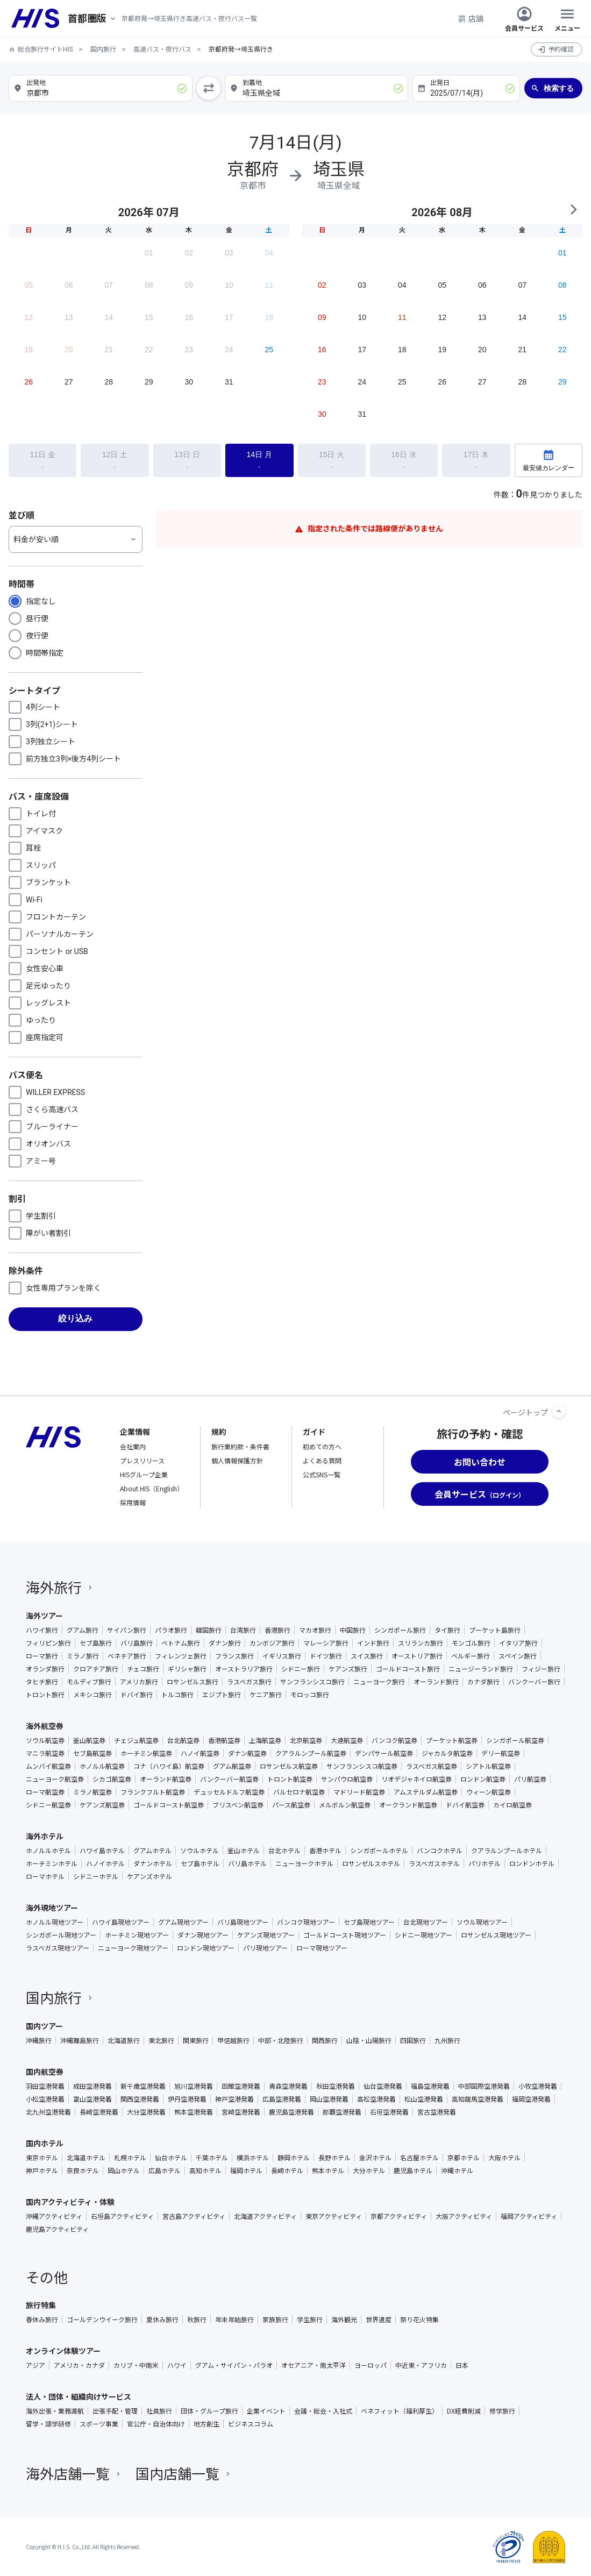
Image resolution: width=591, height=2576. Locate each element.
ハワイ (177, 2365)
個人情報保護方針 (237, 1460)
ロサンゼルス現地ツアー (496, 1935)
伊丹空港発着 (187, 2099)
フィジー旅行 (541, 1668)
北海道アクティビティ (265, 2216)
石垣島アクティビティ (122, 2216)
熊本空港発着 (193, 2112)
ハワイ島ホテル (102, 1850)
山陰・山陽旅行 (368, 2040)
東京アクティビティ (333, 2216)
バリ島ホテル (247, 1863)
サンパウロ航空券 (347, 1779)
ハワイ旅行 (42, 1630)
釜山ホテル (243, 1850)
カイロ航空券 (512, 1805)
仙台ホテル (171, 2157)
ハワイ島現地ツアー (120, 1922)
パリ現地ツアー (265, 1948)
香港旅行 (277, 1630)
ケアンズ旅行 (348, 1668)
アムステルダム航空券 (426, 1792)
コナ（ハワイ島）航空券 (168, 1766)
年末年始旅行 (234, 2319)
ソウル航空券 (45, 1740)
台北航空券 (183, 1740)
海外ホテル (44, 1836)
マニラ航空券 (45, 1753)
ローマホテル (45, 1876)
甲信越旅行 (233, 2040)
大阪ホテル (504, 2157)
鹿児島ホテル (413, 2170)
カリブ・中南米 (136, 2365)
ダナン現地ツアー (203, 1935)
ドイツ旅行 (326, 1656)
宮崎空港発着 (241, 2112)
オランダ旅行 (45, 1668)
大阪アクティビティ (464, 2216)
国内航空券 (44, 2071)
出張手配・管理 (115, 2411)
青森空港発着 (288, 2086)
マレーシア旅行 (325, 1643)
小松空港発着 (45, 2099)
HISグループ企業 (144, 1474)
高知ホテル (205, 2170)
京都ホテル (463, 2157)
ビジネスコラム (250, 2424)
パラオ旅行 (171, 1630)
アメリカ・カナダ (79, 2365)
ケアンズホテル (149, 1876)
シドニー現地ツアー (423, 1935)
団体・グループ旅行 (209, 2411)
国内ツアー (44, 2025)
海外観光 (344, 2319)
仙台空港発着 (383, 2086)
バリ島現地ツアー (242, 1922)
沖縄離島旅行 (79, 2040)
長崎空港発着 (99, 2112)
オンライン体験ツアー (63, 2350)
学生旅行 (310, 2319)
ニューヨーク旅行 (379, 1681)
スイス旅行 (367, 1656)
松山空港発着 (423, 2099)
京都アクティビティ (399, 2216)
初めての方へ (322, 1446)
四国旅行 (413, 2040)
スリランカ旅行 (420, 1643)
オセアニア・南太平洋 (313, 2365)
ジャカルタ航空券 (447, 1753)
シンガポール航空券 (515, 1740)
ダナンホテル (152, 1863)
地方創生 (206, 2424)
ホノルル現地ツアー (54, 1922)
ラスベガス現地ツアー (57, 1948)
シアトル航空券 (488, 1766)
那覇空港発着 (342, 2112)
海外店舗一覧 (74, 2473)
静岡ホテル (293, 2157)
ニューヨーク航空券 (55, 1779)
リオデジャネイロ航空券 (416, 1779)
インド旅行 (373, 1643)
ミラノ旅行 (83, 1656)
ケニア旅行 (266, 1694)
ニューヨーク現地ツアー (133, 1948)
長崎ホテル (287, 2170)
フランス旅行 (234, 1656)
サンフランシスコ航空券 (361, 1766)
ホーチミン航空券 (146, 1753)
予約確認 (561, 49)
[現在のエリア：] (94, 18)
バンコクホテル (439, 1850)
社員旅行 (159, 2411)
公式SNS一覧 (321, 1474)
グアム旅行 (82, 1630)
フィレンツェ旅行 (181, 1656)
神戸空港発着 (234, 2099)
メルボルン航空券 (345, 1805)
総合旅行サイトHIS (45, 49)
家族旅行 (275, 2319)
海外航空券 (44, 1725)
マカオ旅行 (315, 1630)
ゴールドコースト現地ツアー (344, 1935)
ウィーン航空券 (488, 1792)
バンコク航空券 (394, 1740)
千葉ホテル (212, 2157)
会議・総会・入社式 (323, 2411)
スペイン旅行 (518, 1656)
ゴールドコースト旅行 (408, 1668)
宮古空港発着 (436, 2112)
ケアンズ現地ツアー (266, 1935)
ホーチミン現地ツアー (137, 1935)
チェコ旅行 (143, 1668)
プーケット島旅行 (495, 1630)
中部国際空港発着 (484, 2086)
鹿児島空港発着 (291, 2112)
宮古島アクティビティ (193, 2216)
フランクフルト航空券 (152, 1792)
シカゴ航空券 (111, 1779)
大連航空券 (347, 1740)
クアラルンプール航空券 (310, 1753)
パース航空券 (291, 1805)
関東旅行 (196, 2040)
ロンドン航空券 (482, 1779)
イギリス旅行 (281, 1656)
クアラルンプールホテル (506, 1850)
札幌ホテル (130, 2157)
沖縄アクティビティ (54, 2216)
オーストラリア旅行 (244, 1668)
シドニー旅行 (300, 1668)
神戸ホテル (42, 2170)
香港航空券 (224, 1740)
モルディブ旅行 (89, 1681)
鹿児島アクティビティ (57, 2229)
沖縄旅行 (39, 2040)
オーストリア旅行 (417, 1656)
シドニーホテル (95, 1876)
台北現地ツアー (425, 1922)
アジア (35, 2365)
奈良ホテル (83, 2170)
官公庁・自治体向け (156, 2424)
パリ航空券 (530, 1779)
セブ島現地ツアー (369, 1922)
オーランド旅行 (436, 1681)
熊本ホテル (328, 2170)
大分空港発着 (146, 2112)
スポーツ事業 (99, 2424)
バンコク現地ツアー (306, 1922)
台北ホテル (284, 1850)
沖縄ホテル (457, 2170)
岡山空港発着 (329, 2099)
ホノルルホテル (48, 1850)
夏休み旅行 (162, 2319)
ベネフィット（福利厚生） (399, 2411)
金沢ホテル (375, 2157)
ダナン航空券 (247, 1753)
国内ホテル (44, 2143)
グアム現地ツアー (183, 1922)
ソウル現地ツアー (482, 1922)
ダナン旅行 (225, 1643)
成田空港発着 (92, 2086)
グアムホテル (152, 1850)
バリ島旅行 (136, 1643)
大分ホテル (369, 2170)
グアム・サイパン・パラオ (234, 2365)
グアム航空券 (232, 1766)
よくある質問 (322, 1460)
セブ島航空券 (92, 1753)
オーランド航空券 (165, 1779)
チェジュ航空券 (136, 1740)
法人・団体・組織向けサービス (78, 2396)
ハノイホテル (105, 1863)
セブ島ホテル (200, 1863)
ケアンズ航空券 (102, 1805)
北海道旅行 (124, 2040)
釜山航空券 (89, 1740)
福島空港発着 (430, 2086)
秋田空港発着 (335, 2086)
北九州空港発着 (48, 2112)
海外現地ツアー (52, 1907)
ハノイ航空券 (200, 1753)
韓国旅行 (209, 1630)
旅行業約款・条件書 (240, 1446)
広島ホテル (164, 2170)
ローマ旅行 (42, 1656)
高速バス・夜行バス (162, 49)
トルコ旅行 (177, 1694)
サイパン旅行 (126, 1630)
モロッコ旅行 (309, 1694)
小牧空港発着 (537, 2086)
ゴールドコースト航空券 (168, 1805)
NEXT (575, 212)
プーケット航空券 (452, 1740)
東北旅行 (161, 2040)
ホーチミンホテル (51, 1863)
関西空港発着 (139, 2099)
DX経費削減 (464, 2411)
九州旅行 (447, 2040)
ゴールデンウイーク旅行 (102, 2319)
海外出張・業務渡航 (55, 2411)
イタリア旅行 (518, 1643)
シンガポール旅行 (400, 1630)
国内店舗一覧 (184, 2473)
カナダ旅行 (483, 1681)
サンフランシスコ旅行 (312, 1681)
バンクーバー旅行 (534, 1681)
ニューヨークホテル (304, 1863)
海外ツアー (44, 1615)
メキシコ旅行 (92, 1694)
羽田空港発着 (45, 2086)
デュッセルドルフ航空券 (229, 1792)
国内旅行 (103, 49)
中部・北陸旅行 (280, 2040)
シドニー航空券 (48, 1805)
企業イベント (266, 2411)
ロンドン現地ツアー (205, 1948)
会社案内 (133, 1446)
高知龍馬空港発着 (477, 2099)
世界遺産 (378, 2319)
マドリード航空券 (359, 1792)
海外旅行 (60, 1587)
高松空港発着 (376, 2099)
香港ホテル (325, 1850)
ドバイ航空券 (465, 1805)
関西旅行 (325, 2040)
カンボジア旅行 (272, 1643)
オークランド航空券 (408, 1805)
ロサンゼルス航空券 (289, 1766)
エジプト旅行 (221, 1694)
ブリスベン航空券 (238, 1805)
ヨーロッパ (370, 2365)
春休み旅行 (42, 2319)
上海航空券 (265, 1740)
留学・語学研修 (48, 2424)
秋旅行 (197, 2319)
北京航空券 (306, 1740)
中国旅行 (353, 1630)
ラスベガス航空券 (431, 1766)
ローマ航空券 (45, 1792)
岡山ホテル (124, 2170)
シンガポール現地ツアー (61, 1935)
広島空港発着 (281, 2099)
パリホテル (484, 1863)
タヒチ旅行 (42, 1681)
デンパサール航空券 (384, 1753)
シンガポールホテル (379, 1850)
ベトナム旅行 (180, 1643)
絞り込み (75, 1318)
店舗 (470, 18)
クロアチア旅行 (95, 1668)
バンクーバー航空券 (229, 1779)
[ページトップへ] (558, 1411)
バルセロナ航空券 (299, 1792)
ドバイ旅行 (136, 1694)
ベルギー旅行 (470, 1656)
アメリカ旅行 (139, 1681)
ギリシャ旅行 (187, 1668)
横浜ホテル (253, 2157)
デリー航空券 (500, 1753)
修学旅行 (502, 2411)
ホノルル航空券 (102, 1766)
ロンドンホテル (531, 1863)
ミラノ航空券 (92, 1792)
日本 (461, 2365)
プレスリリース (142, 1460)
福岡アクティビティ (529, 2216)
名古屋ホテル (419, 2157)
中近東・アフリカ (421, 2365)
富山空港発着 (92, 2099)
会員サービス (524, 18)
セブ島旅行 (96, 1643)
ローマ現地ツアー (321, 1948)
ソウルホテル (199, 1850)
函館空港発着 (241, 2086)
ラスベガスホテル (434, 1863)
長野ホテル (334, 2157)
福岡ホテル (246, 2170)
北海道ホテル (86, 2157)
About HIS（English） (151, 1488)
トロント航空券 (289, 1779)
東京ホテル (42, 2157)
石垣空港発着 (389, 2112)
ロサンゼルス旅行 (192, 1681)
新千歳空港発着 (143, 2086)
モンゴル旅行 (471, 1643)
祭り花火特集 (419, 2319)
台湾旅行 (243, 1630)
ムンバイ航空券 (48, 1766)
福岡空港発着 (531, 2099)
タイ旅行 (447, 1630)
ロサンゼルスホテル (371, 1863)
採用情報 (133, 1502)
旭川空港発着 (193, 2086)
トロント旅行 (45, 1694)
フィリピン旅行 (48, 1643)
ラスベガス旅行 (249, 1681)
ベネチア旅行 (127, 1656)
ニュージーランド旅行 (480, 1668)
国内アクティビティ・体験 (70, 2201)
